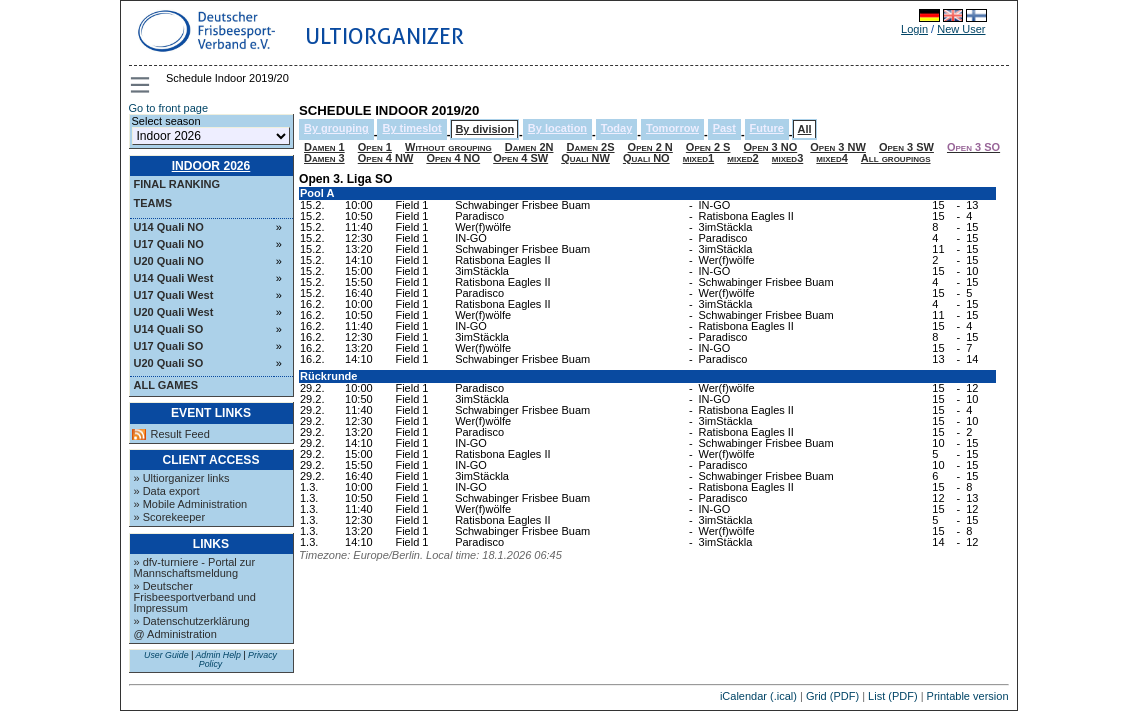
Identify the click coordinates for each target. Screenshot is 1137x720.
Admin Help (217, 655)
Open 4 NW (386, 158)
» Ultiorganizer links (182, 478)
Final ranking (177, 184)
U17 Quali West (174, 295)
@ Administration (175, 634)
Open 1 (375, 147)
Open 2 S (708, 147)
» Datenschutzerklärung (192, 621)
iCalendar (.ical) (758, 696)
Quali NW (585, 158)
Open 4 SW (520, 158)
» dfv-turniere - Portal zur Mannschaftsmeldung (195, 567)
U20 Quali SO (169, 363)
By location (557, 128)
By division (484, 129)
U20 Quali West (174, 312)
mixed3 (787, 158)
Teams (153, 203)
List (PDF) (893, 696)
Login (914, 29)
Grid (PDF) (832, 696)
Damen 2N (529, 147)
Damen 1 (324, 147)
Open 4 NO (453, 158)
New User (961, 29)
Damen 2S (591, 147)
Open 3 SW (906, 147)
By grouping (336, 128)
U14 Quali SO (169, 329)
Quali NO (646, 158)
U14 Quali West (174, 278)
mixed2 (742, 158)
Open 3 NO (771, 147)
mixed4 (831, 158)
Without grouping (448, 147)
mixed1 (698, 158)
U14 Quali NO (169, 227)
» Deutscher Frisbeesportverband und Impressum (195, 597)
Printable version (968, 696)
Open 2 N (650, 147)
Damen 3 (324, 158)
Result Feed (180, 434)
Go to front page (169, 108)
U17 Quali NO (169, 244)
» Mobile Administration (191, 504)
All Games (166, 385)
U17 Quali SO (169, 346)
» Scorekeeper (170, 517)
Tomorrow (672, 128)
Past (724, 128)
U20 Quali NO (169, 261)
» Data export (167, 491)
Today (617, 128)
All (804, 129)
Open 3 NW (838, 147)
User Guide (166, 655)
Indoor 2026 (211, 166)
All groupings (896, 158)
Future (767, 128)
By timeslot (411, 128)
